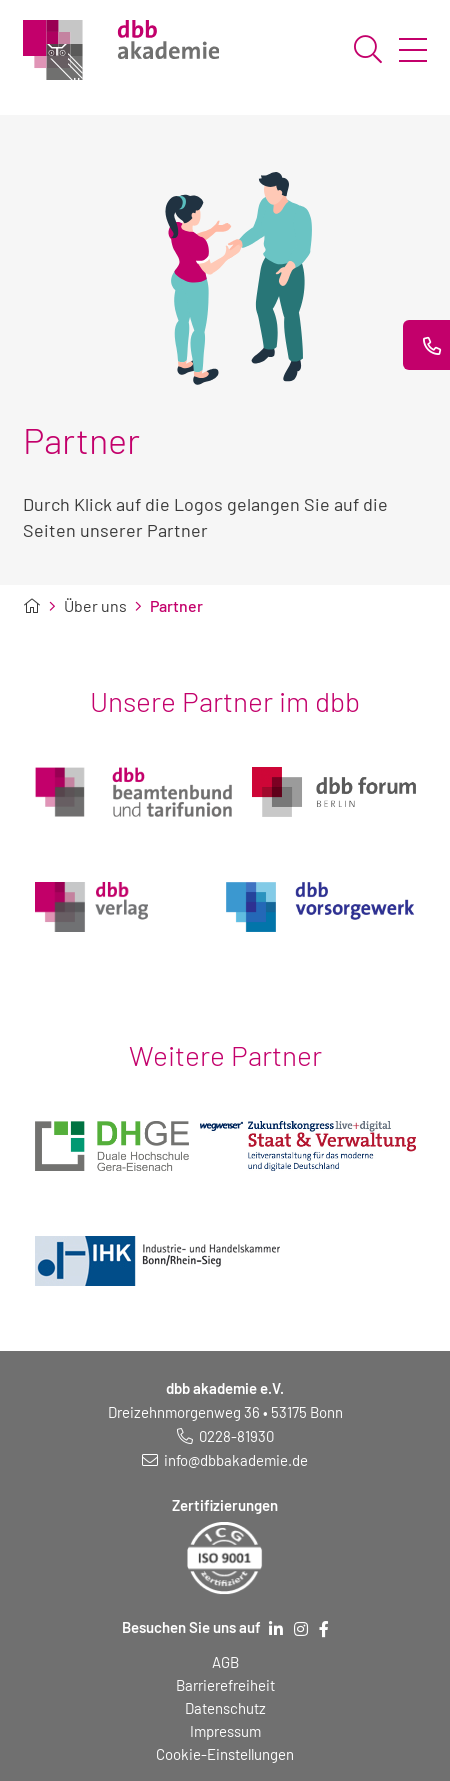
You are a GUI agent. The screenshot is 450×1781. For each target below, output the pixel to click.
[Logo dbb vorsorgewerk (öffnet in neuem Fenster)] (321, 899)
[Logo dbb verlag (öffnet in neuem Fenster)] (92, 899)
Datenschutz (225, 1708)
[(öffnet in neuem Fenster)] (112, 1138)
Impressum (225, 1731)
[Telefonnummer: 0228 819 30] (225, 1436)
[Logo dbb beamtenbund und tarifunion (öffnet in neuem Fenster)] (133, 784)
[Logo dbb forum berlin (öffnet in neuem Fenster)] (334, 784)
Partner (176, 606)
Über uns (95, 606)
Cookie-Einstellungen (225, 1754)
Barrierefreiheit (225, 1685)
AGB (225, 1662)
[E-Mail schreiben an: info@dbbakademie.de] (225, 1460)
